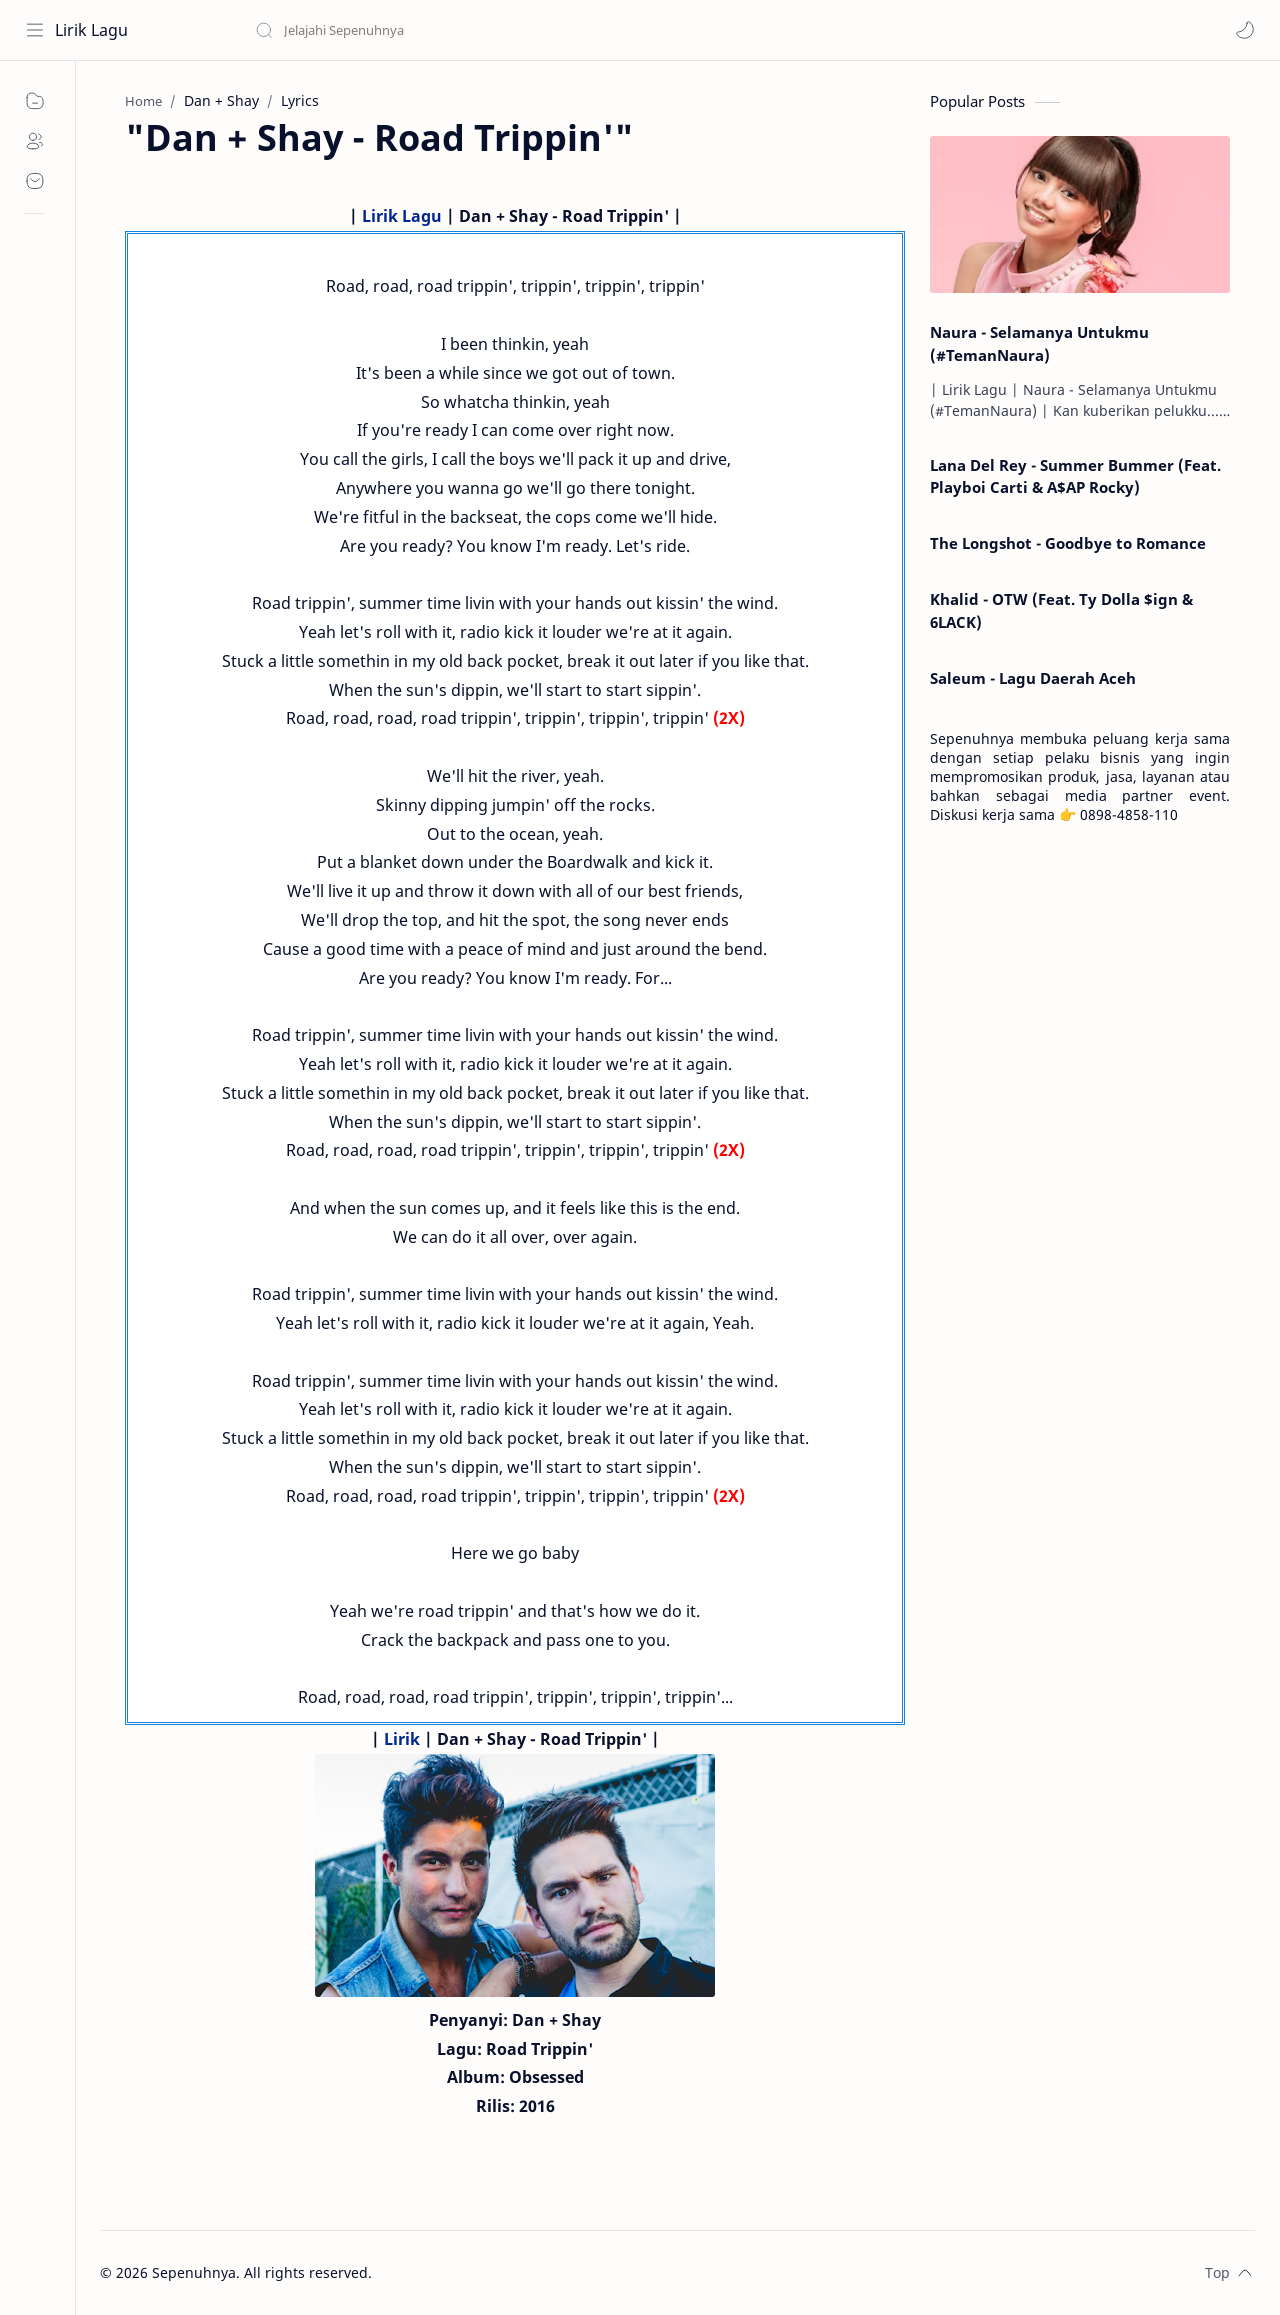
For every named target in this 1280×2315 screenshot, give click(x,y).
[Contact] (35, 181)
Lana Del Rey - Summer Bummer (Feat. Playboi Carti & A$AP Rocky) (1075, 476)
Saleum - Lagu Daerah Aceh (1033, 678)
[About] (35, 141)
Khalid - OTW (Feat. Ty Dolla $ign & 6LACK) (1061, 610)
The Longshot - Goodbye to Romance (1068, 543)
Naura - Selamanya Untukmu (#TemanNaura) (1039, 343)
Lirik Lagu (91, 30)
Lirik (402, 1739)
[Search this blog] (415, 30)
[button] (1245, 30)
